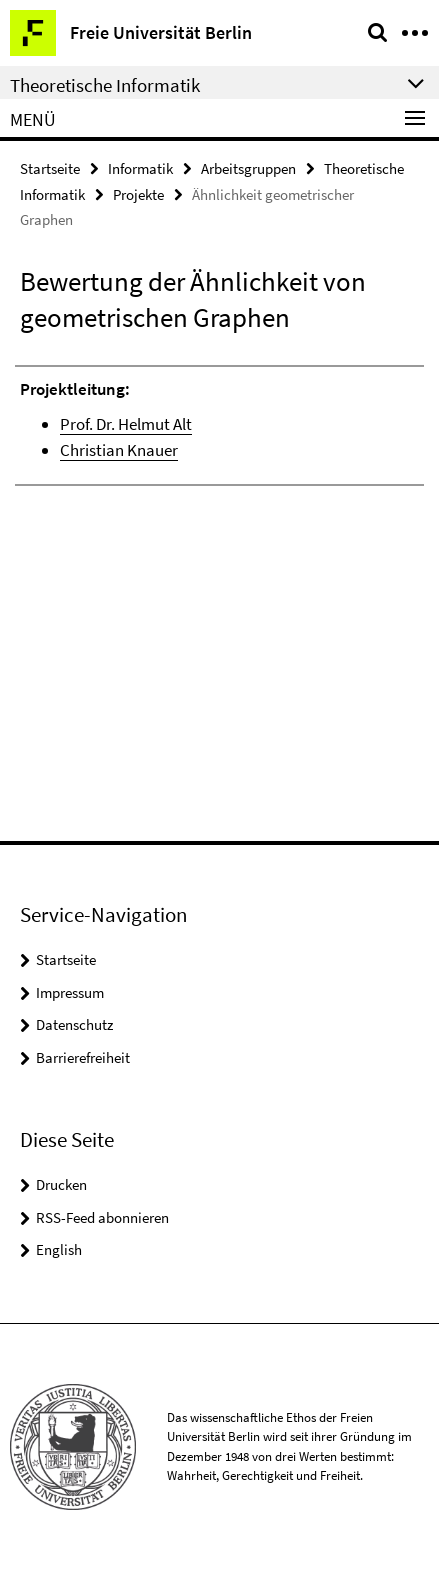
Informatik (140, 168)
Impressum (70, 992)
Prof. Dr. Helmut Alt (126, 424)
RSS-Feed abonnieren (102, 1217)
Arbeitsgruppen (248, 168)
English (59, 1249)
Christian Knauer (119, 450)
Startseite (50, 168)
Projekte (138, 194)
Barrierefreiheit (83, 1057)
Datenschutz (74, 1024)
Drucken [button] (61, 1184)
